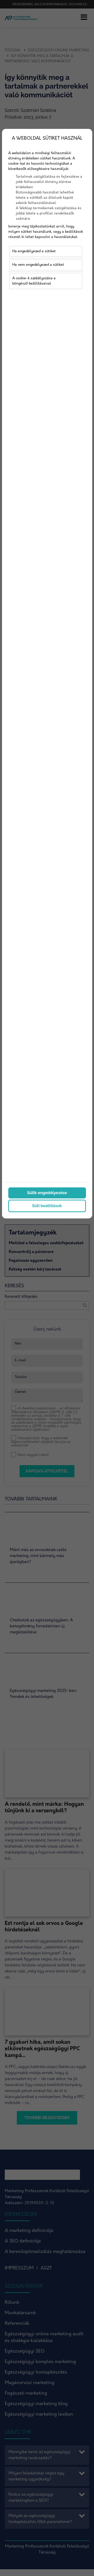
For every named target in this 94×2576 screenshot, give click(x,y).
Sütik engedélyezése (47, 1191)
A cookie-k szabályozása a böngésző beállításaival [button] (34, 280)
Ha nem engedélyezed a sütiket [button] (38, 264)
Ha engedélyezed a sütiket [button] (34, 250)
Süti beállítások (47, 1204)
